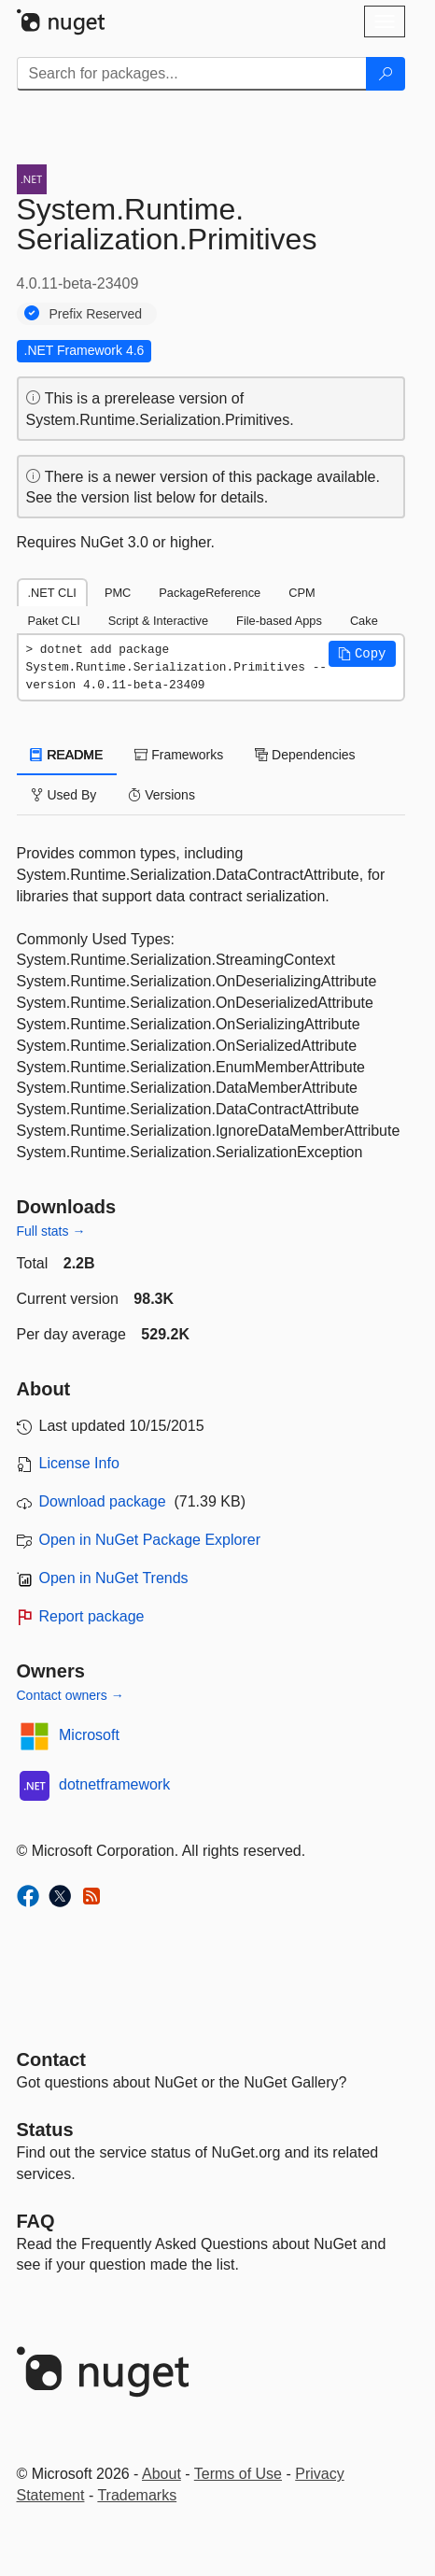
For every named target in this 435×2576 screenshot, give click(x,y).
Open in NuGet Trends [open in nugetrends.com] (114, 1578)
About (161, 2474)
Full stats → (51, 1231)
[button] (362, 654)
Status (45, 2129)
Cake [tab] (364, 621)
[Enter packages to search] (192, 74)
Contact (51, 2059)
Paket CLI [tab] (54, 621)
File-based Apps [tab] (279, 621)
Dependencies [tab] (305, 754)
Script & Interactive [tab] (158, 621)
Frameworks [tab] (178, 754)
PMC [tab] (118, 593)
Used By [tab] (64, 795)
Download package (102, 1501)
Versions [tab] (161, 795)
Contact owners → (70, 1695)
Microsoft (89, 1735)
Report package (92, 1616)
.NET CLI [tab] (52, 593)
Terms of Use (238, 2474)
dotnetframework (114, 1784)
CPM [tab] (301, 593)
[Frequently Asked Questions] (36, 2221)
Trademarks (136, 2495)
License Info (79, 1463)
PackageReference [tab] (209, 593)
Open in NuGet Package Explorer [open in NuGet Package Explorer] (149, 1540)
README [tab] (67, 754)
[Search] (385, 74)
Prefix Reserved (96, 313)
